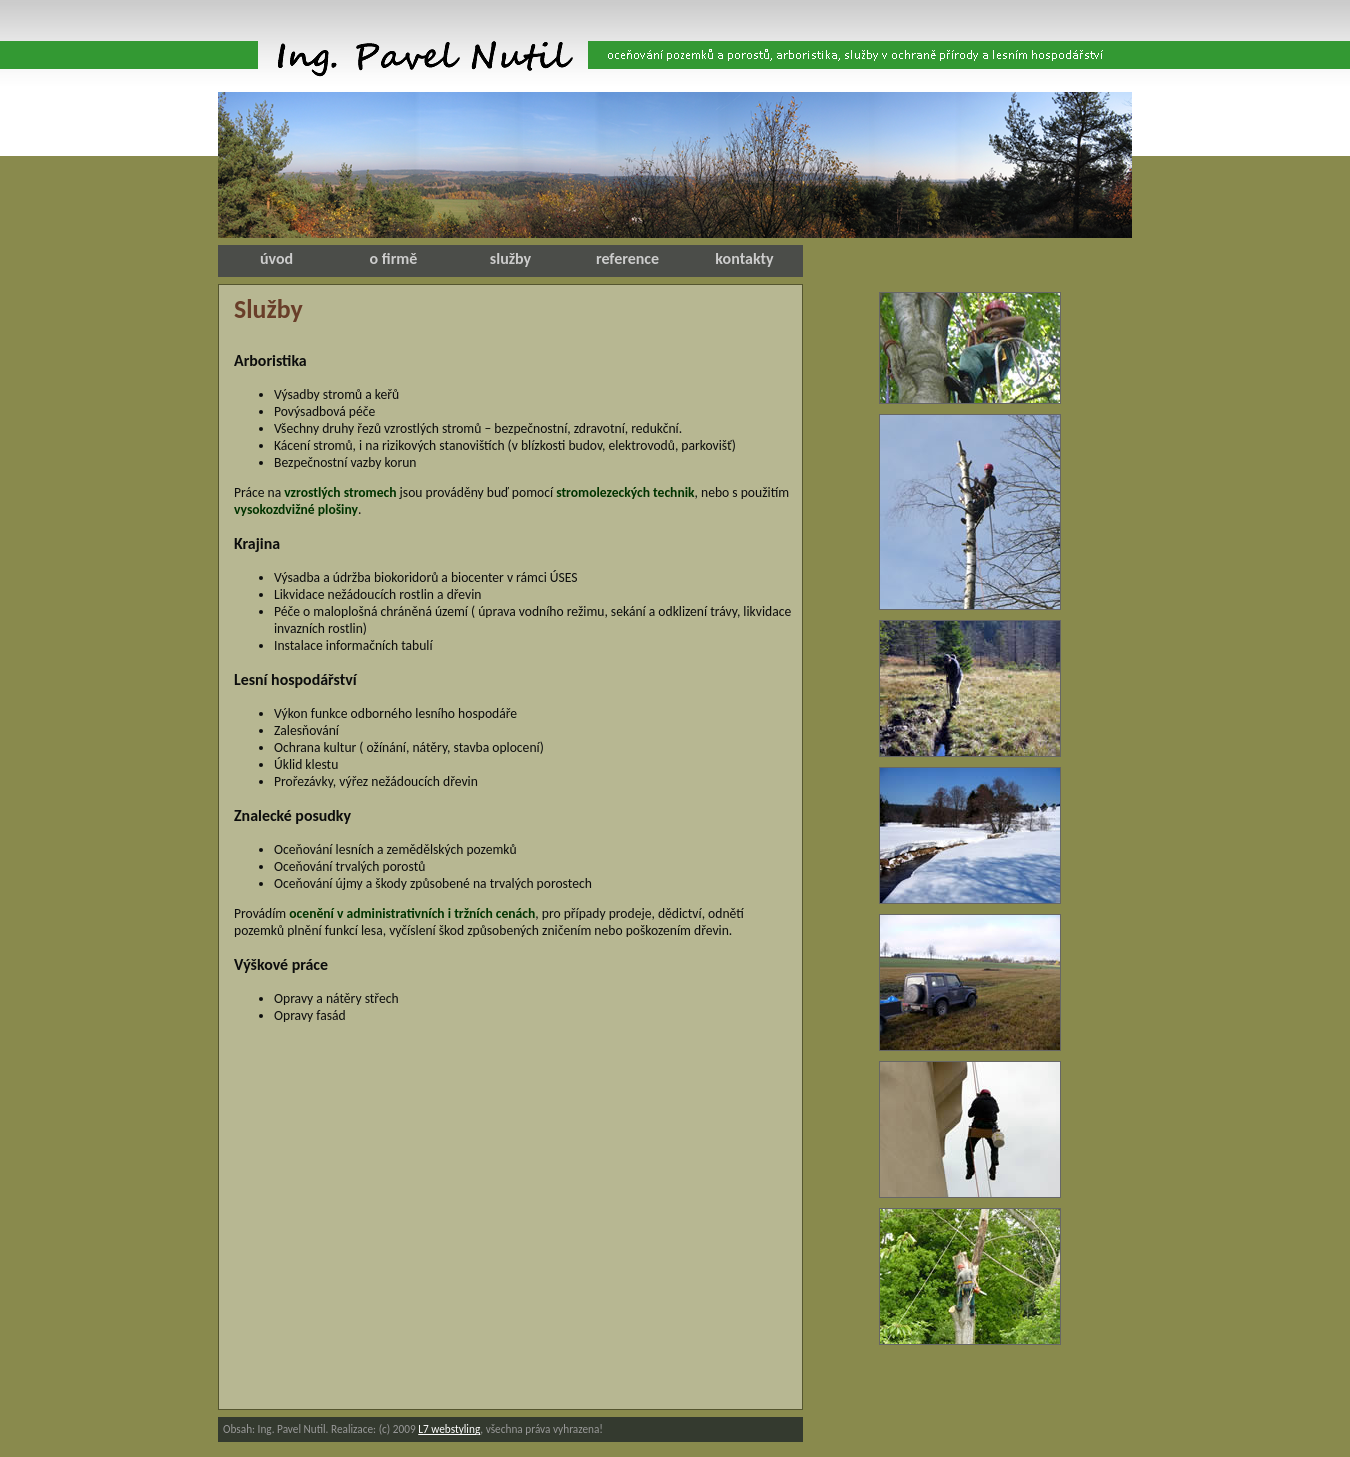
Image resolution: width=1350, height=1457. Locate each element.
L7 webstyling (449, 1429)
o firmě (394, 258)
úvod (276, 258)
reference (627, 258)
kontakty (744, 258)
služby (510, 258)
